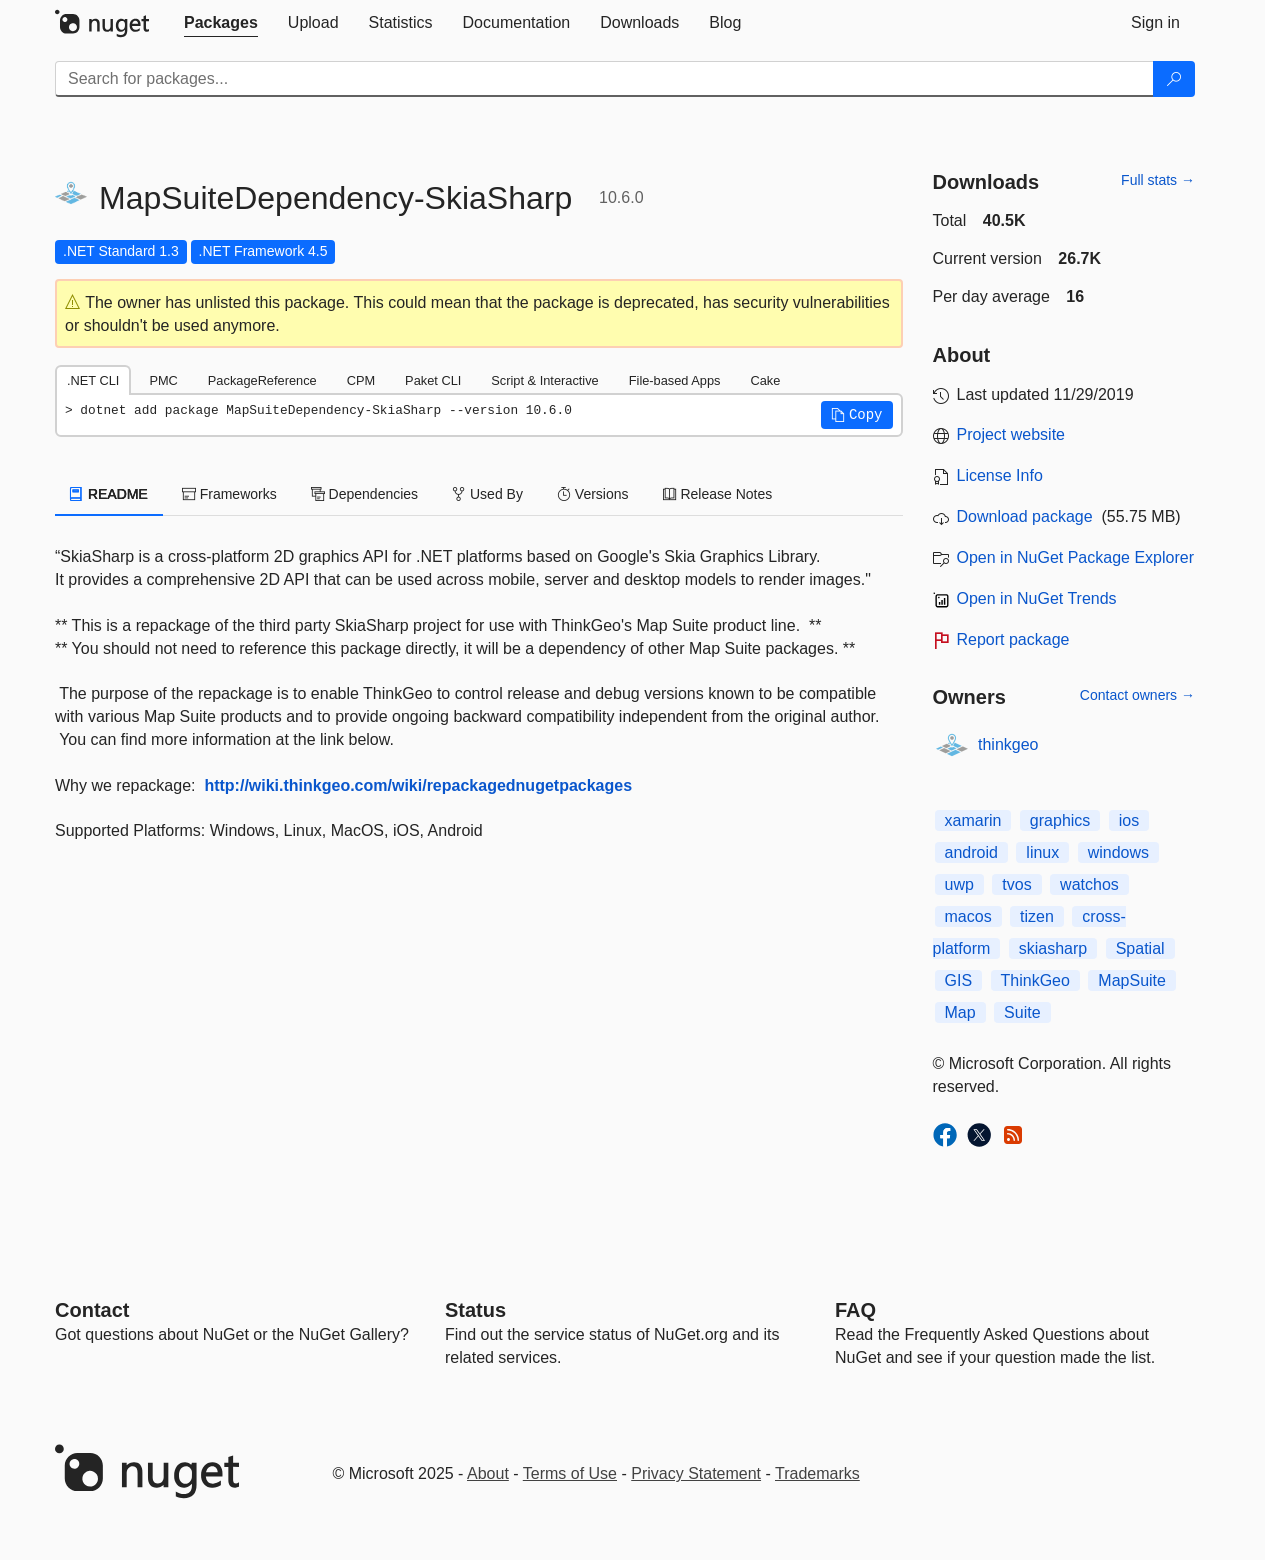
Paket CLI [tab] (433, 380)
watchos (1089, 884)
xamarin (973, 820)
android (971, 852)
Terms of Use (570, 1473)
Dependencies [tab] (364, 494)
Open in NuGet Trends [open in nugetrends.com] (1037, 598)
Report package (1013, 639)
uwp (959, 884)
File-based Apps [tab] (675, 380)
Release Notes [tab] (718, 494)
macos (968, 916)
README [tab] (109, 494)
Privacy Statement (696, 1473)
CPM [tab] (361, 380)
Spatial (1140, 948)
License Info (1000, 475)
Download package (1025, 516)
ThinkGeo (1035, 980)
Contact (92, 1310)
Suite (1022, 1012)
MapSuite (1132, 980)
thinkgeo (1008, 744)
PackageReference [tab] (262, 380)
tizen (1037, 916)
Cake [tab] (765, 380)
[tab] (221, 23)
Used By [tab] (487, 494)
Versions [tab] (593, 494)
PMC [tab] (163, 380)
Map (960, 1012)
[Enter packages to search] (604, 79)
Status (475, 1310)
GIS (959, 980)
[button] (857, 415)
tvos (1016, 884)
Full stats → (1158, 180)
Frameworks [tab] (229, 494)
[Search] (1174, 79)
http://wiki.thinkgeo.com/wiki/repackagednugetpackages (418, 785)
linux (1042, 852)
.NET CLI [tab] (93, 380)
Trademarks (817, 1473)
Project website (1011, 434)
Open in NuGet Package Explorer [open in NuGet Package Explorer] (1075, 557)
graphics (1060, 820)
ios (1129, 820)
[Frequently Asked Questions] (855, 1310)
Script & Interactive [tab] (544, 380)
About (488, 1473)
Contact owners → (1137, 695)
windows (1118, 852)
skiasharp (1053, 948)
